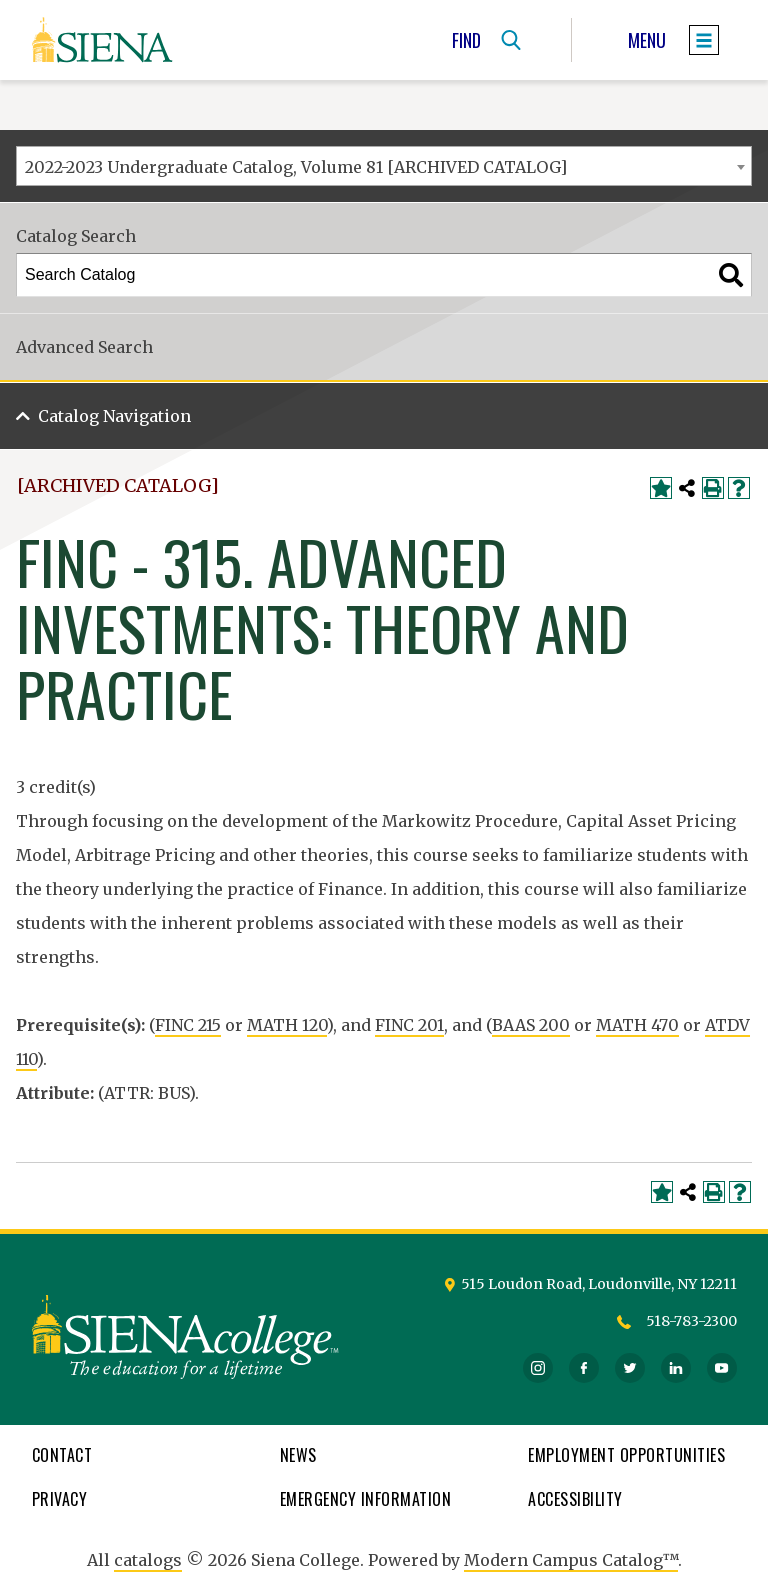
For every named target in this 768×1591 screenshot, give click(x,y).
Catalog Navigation (114, 416)
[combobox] (384, 166)
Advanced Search (84, 347)
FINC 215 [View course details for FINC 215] (188, 1025)
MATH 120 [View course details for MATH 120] (287, 1025)
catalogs (148, 1560)
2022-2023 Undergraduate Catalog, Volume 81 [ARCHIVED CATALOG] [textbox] (296, 167)
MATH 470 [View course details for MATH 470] (637, 1025)
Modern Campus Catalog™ (571, 1560)
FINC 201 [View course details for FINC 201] (409, 1025)
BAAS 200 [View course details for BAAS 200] (531, 1025)
